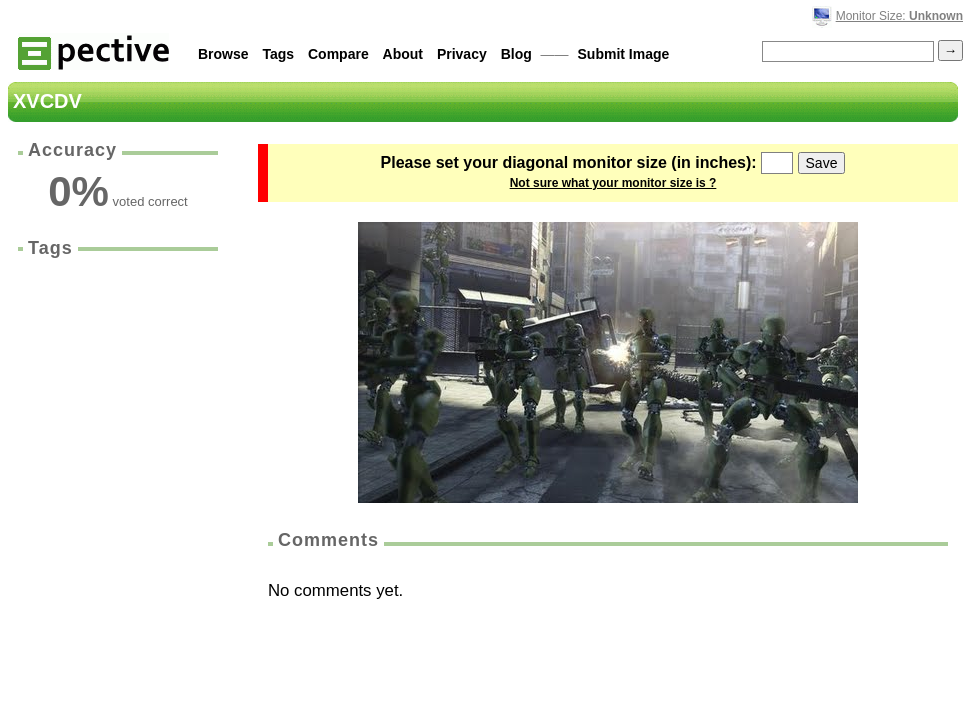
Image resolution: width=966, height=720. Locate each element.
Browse (223, 54)
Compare (338, 54)
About (403, 54)
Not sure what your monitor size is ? (613, 183)
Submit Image (624, 54)
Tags (278, 54)
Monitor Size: (899, 16)
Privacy (462, 54)
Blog (516, 54)
